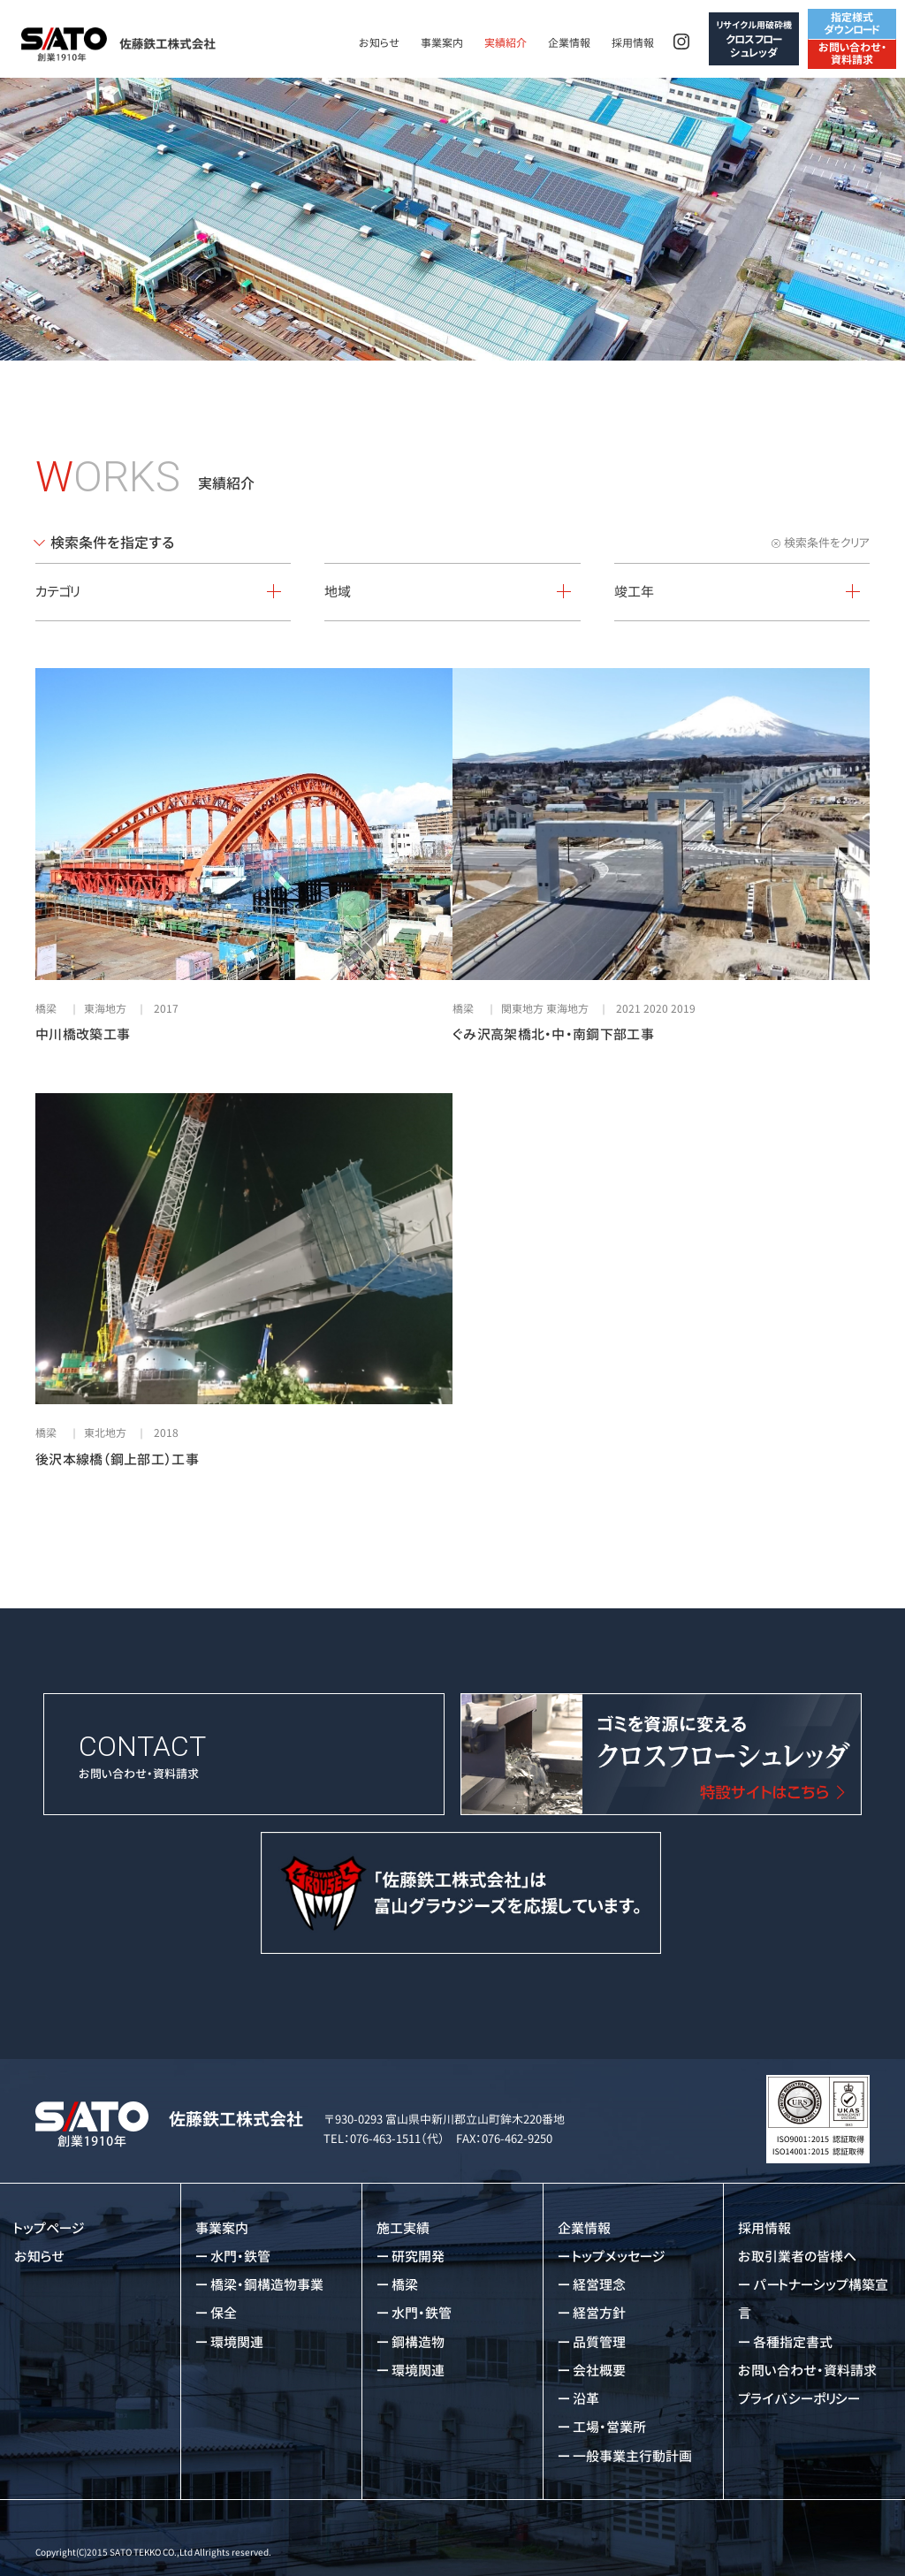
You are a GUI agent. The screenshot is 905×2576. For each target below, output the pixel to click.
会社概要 (599, 2370)
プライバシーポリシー (799, 2399)
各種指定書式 (793, 2342)
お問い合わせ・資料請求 (852, 53)
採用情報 (633, 42)
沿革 (586, 2399)
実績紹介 (505, 42)
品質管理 (599, 2342)
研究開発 (418, 2256)
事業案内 (442, 42)
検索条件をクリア (827, 543)
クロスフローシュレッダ (754, 39)
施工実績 (403, 2228)
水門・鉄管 (240, 2256)
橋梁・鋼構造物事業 (266, 2285)
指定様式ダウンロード (852, 23)
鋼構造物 (418, 2342)
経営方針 (599, 2313)
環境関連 (236, 2342)
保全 (223, 2313)
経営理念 (599, 2285)
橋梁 (405, 2285)
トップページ (49, 2228)
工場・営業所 (609, 2427)
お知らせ (379, 42)
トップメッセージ (619, 2256)
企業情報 (569, 42)
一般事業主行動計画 (632, 2456)
